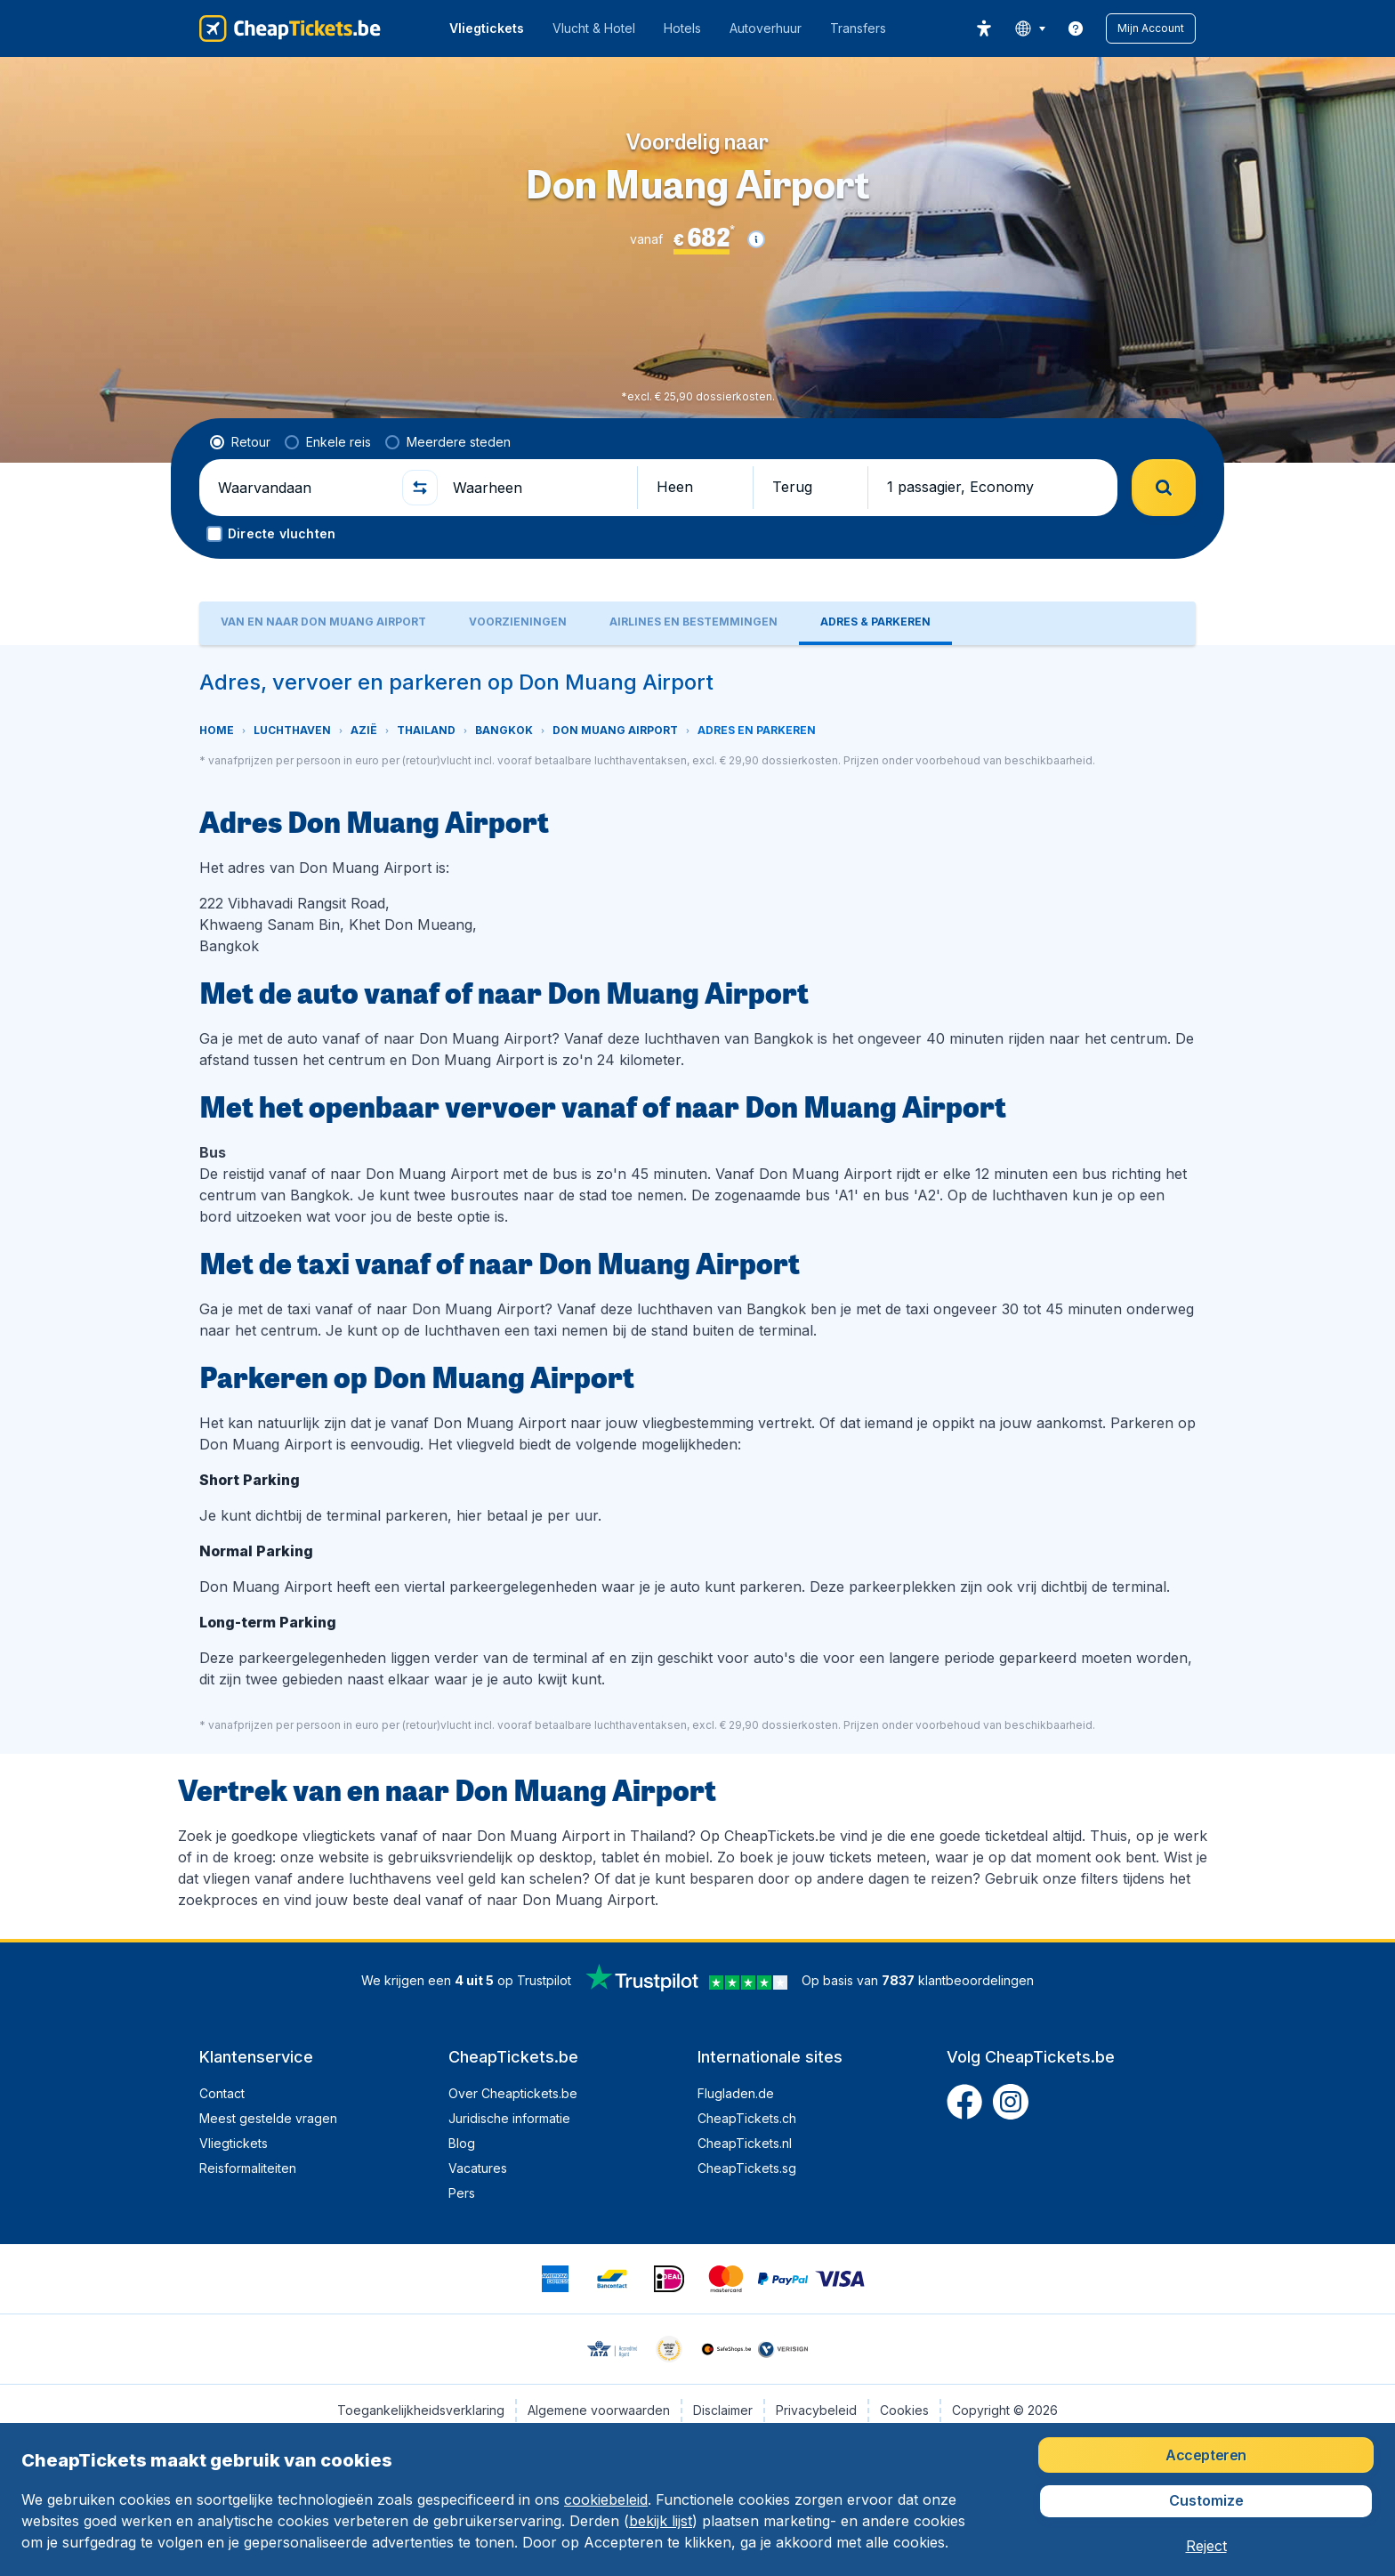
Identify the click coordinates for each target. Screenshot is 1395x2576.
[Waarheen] (537, 487)
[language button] (1029, 28)
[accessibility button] (984, 28)
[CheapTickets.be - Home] (290, 28)
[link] (1076, 28)
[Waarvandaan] (302, 487)
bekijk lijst (660, 2521)
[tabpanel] (697, 1292)
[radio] (240, 442)
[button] (1151, 28)
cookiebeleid (606, 2499)
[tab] (323, 623)
